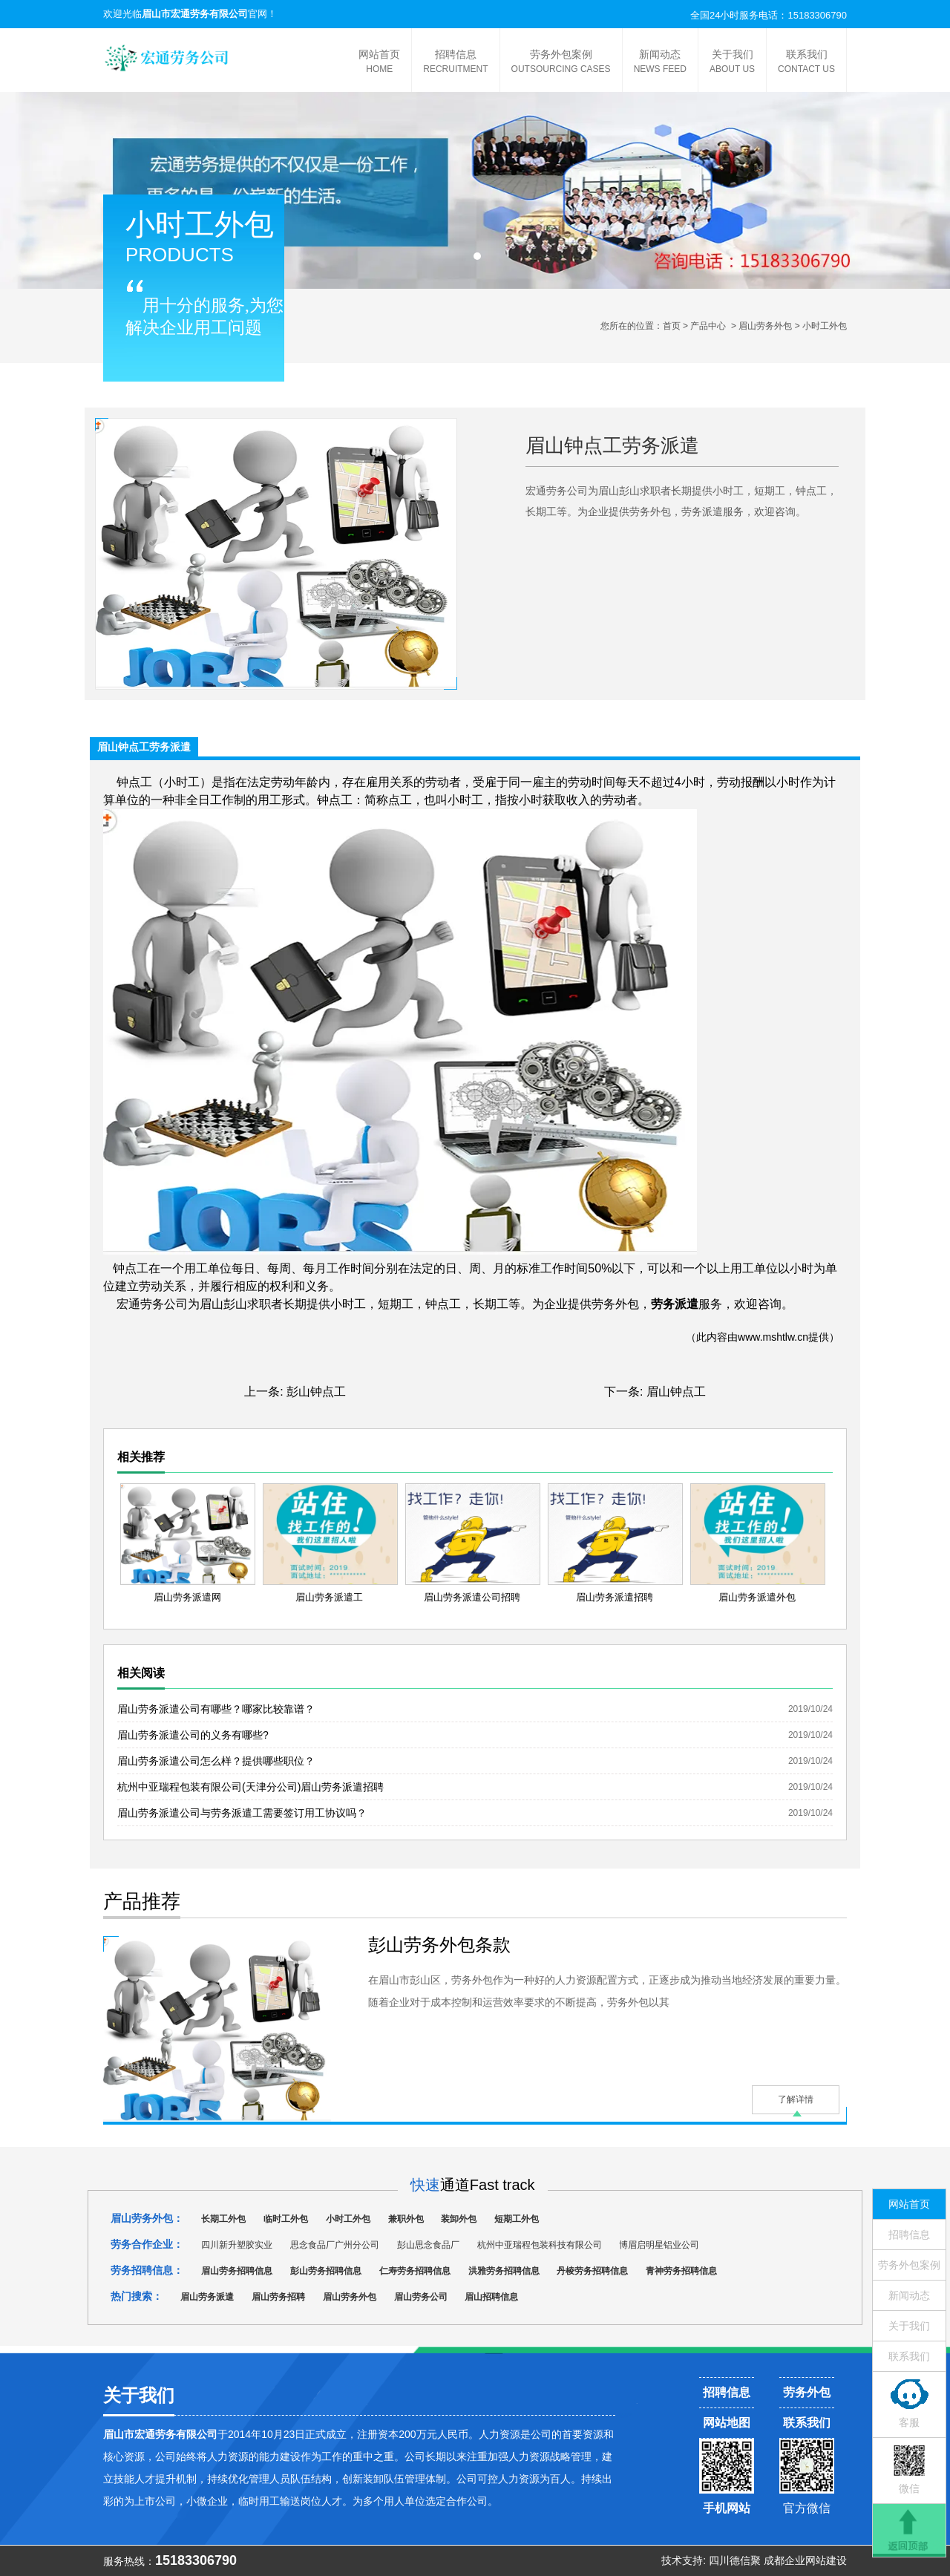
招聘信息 (455, 62)
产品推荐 (141, 1901)
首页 (672, 326)
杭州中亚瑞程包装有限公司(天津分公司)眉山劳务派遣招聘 (250, 1787)
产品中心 (708, 326)
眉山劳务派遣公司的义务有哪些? (193, 1735)
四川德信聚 (735, 2560)
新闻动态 (660, 62)
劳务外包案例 (561, 62)
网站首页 (379, 62)
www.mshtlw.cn (773, 1337)
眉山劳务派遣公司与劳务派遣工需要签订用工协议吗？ (242, 1813)
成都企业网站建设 (805, 2560)
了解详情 (795, 2099)
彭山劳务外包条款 (439, 1945)
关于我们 (732, 62)
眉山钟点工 (676, 1391)
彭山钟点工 (316, 1391)
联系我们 (806, 62)
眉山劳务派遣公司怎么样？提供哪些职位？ (216, 1761)
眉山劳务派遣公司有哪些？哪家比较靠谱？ (216, 1709)
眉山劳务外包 (765, 326)
